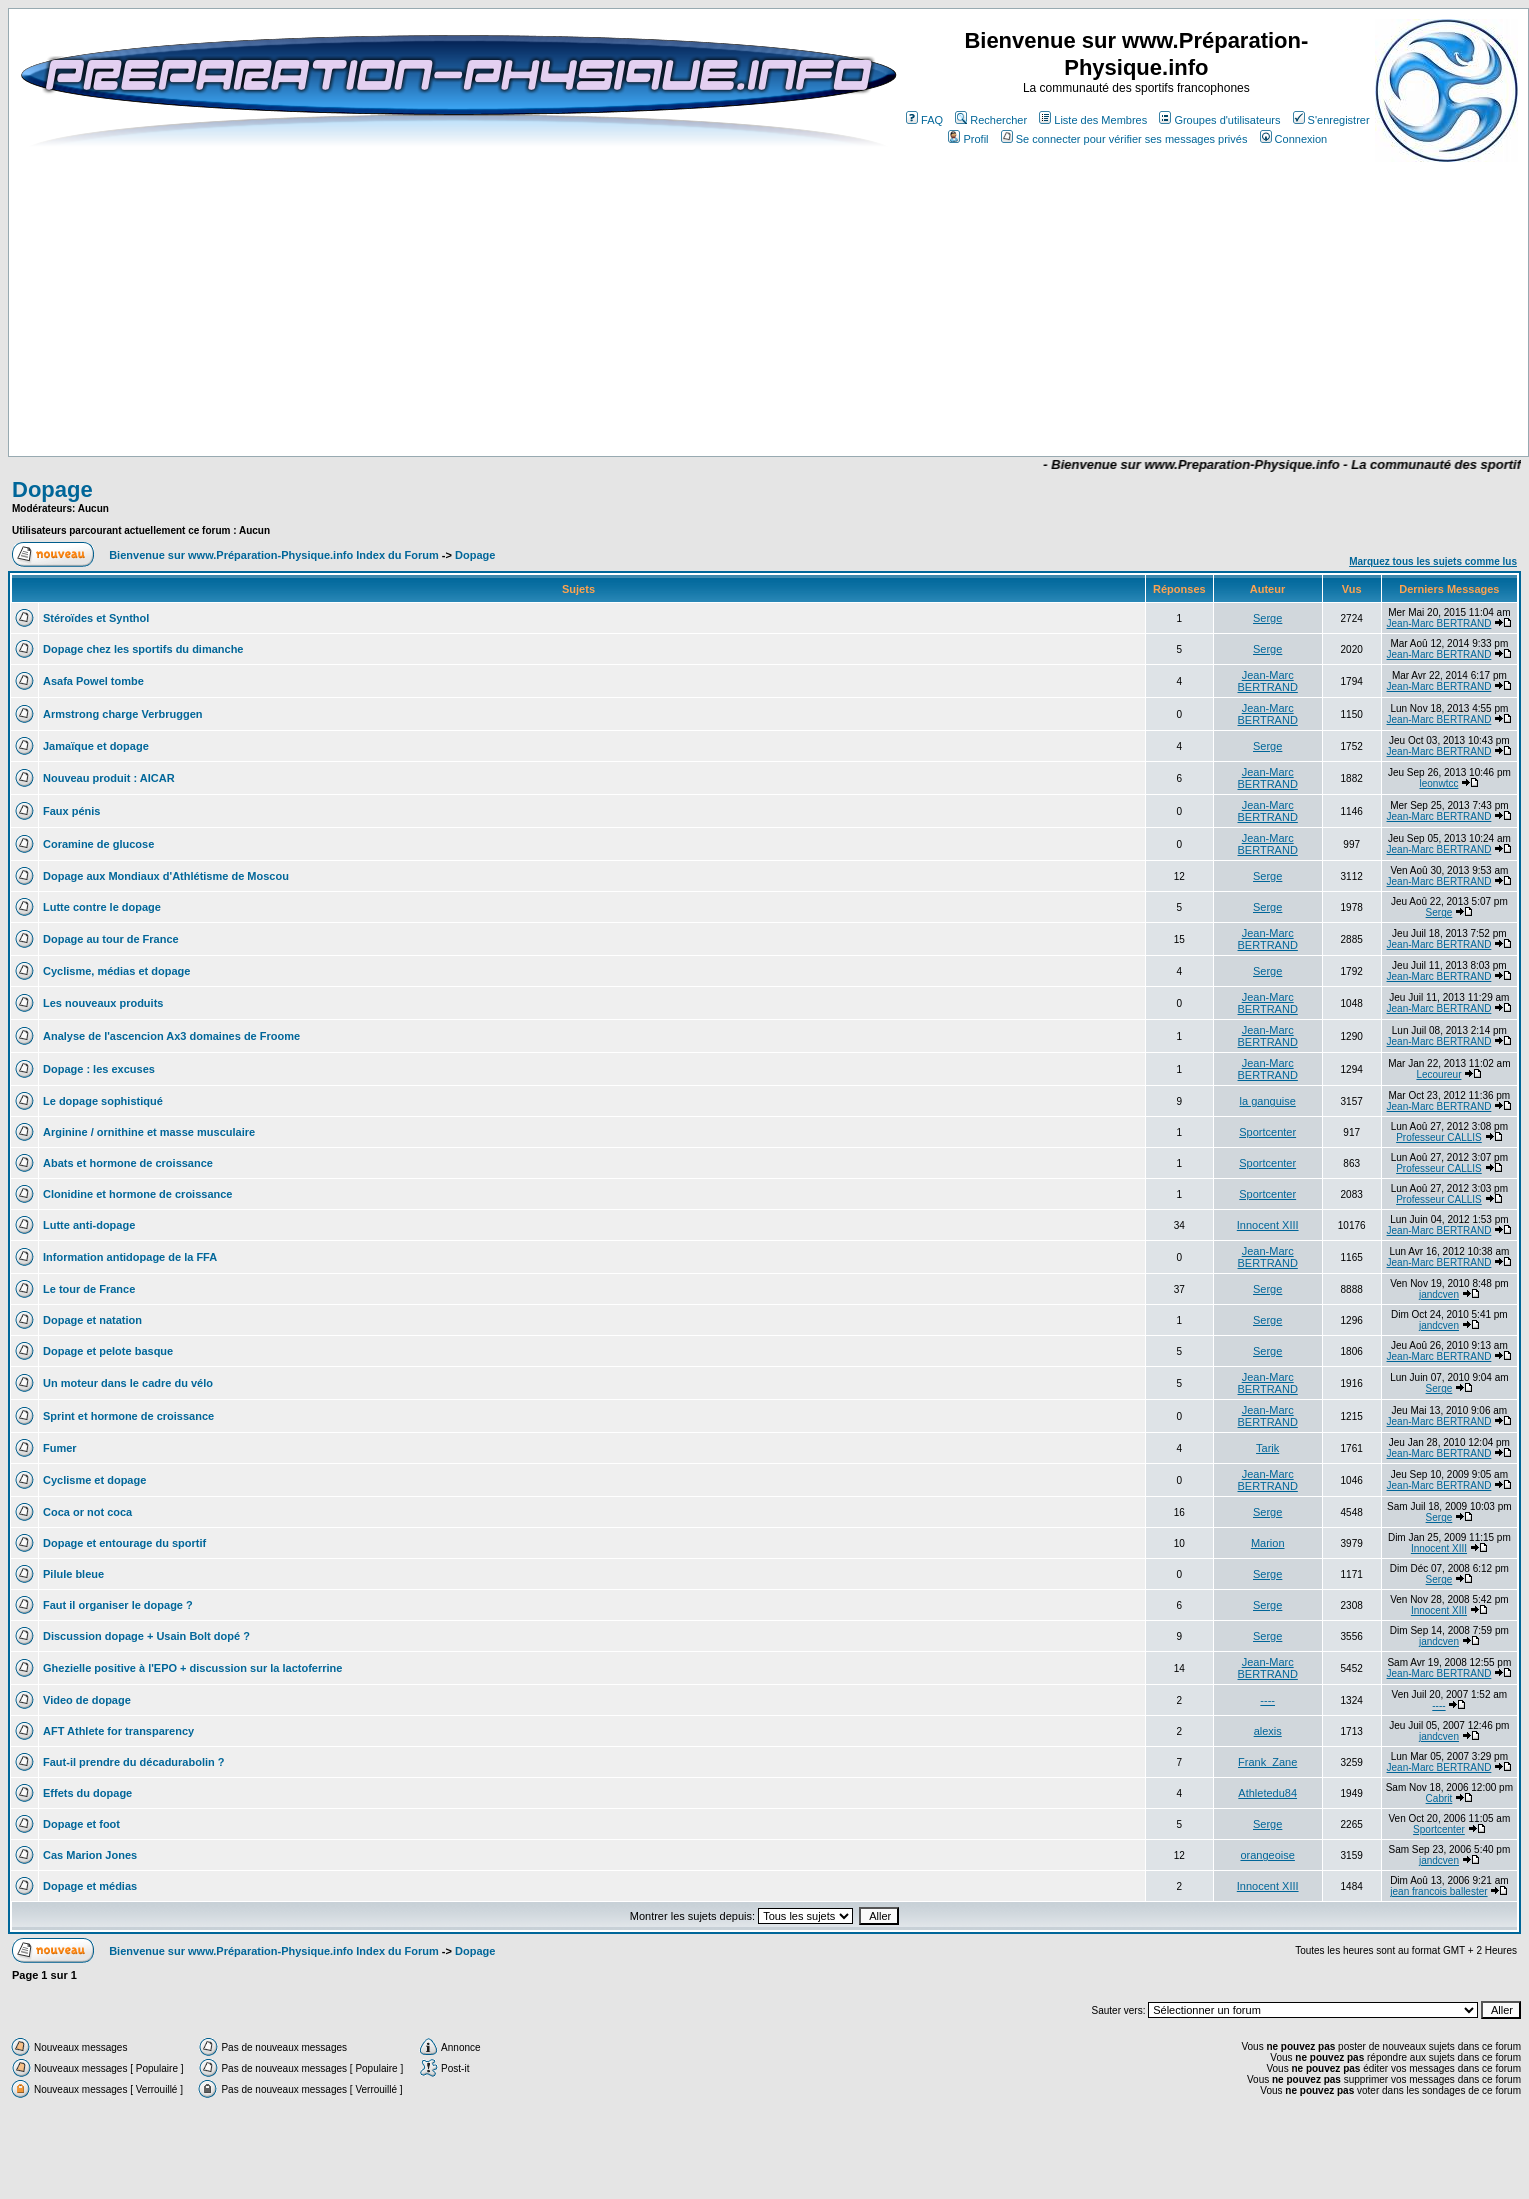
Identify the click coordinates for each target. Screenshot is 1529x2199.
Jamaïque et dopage (96, 746)
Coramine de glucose (98, 844)
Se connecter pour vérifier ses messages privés (1124, 139)
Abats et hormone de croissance (128, 1163)
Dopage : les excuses (99, 1069)
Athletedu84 (1267, 1793)
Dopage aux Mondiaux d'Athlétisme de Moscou (166, 876)
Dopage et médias (90, 1886)
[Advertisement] (574, 397)
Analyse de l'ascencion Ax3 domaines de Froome (171, 1036)
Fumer (60, 1448)
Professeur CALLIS (1439, 1137)
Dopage (52, 489)
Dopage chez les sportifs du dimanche (143, 649)
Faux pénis (71, 811)
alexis (1268, 1731)
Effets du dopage (87, 1793)
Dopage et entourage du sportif (124, 1543)
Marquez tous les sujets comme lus (1433, 561)
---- (1267, 1700)
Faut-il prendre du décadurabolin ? (134, 1762)
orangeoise (1267, 1855)
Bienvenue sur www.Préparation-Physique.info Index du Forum (274, 555)
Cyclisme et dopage (94, 1480)
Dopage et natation (92, 1320)
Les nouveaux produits (103, 1003)
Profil (968, 139)
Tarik (1267, 1448)
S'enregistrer (1331, 120)
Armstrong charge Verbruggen (123, 714)
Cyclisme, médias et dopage (116, 971)
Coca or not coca (87, 1512)
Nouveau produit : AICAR (109, 778)
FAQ (924, 120)
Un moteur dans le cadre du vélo (128, 1383)
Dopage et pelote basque (108, 1351)
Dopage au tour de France (111, 939)
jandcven (1439, 1294)
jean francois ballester (1438, 1891)
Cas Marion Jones (90, 1855)
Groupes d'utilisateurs (1219, 120)
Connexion (1294, 139)
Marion (1268, 1543)
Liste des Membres (1093, 120)
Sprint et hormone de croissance (128, 1416)
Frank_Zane (1267, 1762)
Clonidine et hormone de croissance (138, 1194)
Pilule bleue (73, 1574)
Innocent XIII (1268, 1225)
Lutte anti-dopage (89, 1225)
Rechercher (991, 120)
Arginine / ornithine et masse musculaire (149, 1132)
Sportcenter (1267, 1132)
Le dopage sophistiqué (103, 1101)
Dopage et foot (81, 1824)
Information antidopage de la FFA (130, 1257)
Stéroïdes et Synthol (96, 618)
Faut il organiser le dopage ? (118, 1605)
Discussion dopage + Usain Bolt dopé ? (146, 1636)
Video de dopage (87, 1700)
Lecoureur (1438, 1074)
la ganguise (1268, 1101)
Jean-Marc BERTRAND (1439, 623)
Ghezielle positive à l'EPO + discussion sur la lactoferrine (192, 1668)
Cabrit (1439, 1798)
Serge (1267, 618)
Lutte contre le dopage (102, 907)
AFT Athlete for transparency (118, 1731)
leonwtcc (1439, 783)
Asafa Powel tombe (93, 681)
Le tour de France (89, 1289)
